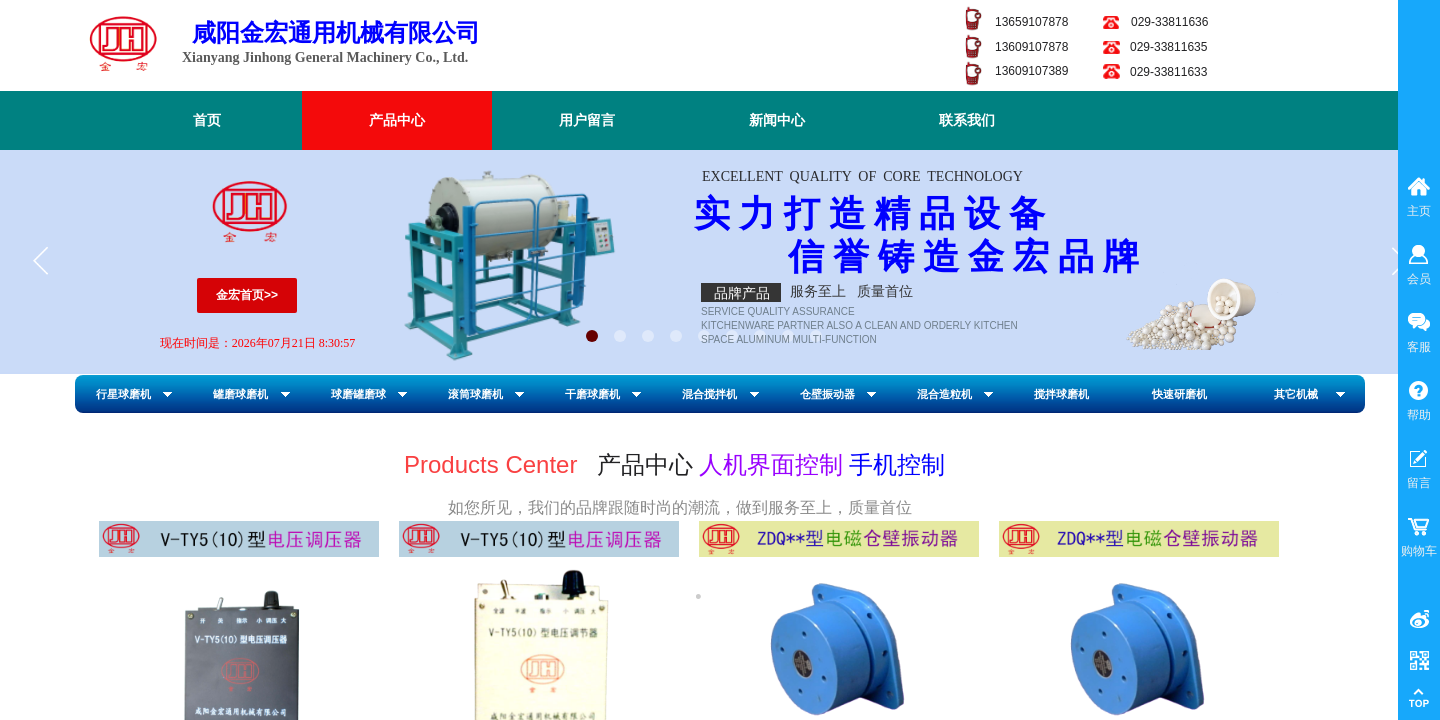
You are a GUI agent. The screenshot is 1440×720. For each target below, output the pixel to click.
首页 (207, 120)
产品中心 (397, 120)
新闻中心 (777, 120)
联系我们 (967, 120)
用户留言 (587, 120)
